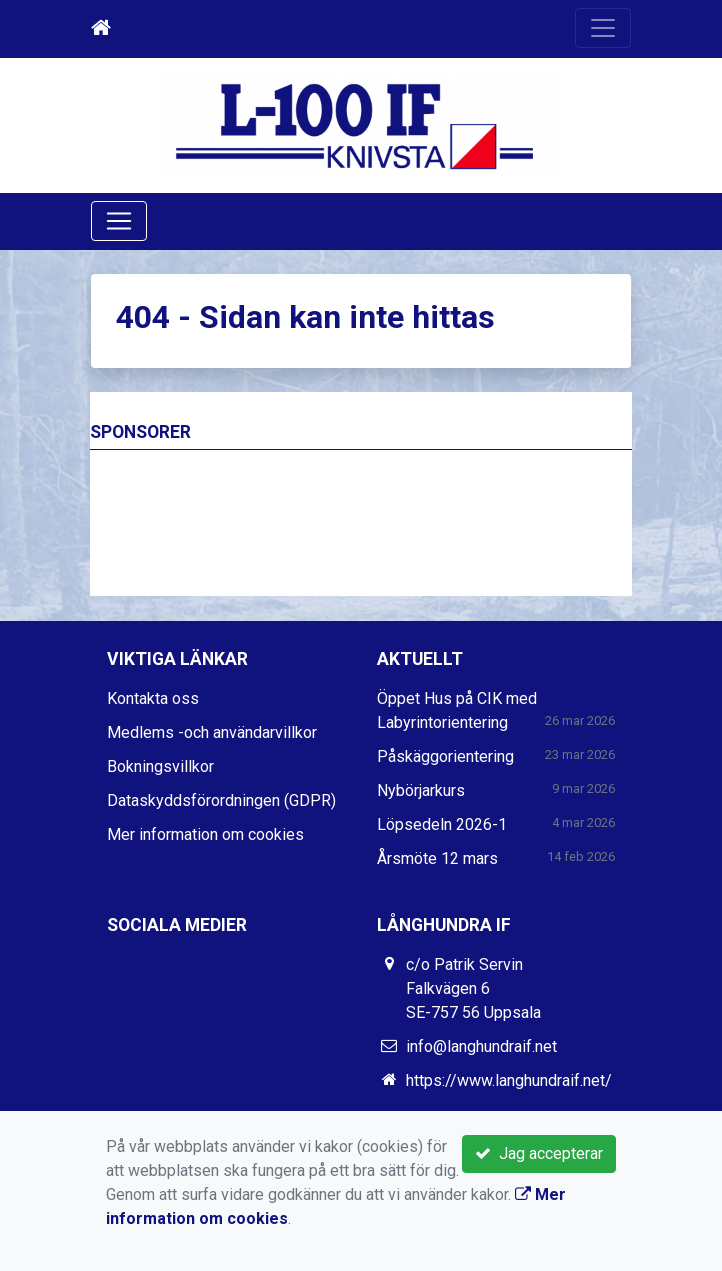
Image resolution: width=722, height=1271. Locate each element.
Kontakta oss (153, 698)
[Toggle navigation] (603, 28)
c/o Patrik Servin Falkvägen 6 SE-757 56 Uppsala (473, 988)
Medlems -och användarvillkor (212, 732)
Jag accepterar (539, 1153)
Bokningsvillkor (160, 766)
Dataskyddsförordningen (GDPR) (221, 800)
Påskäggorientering (445, 756)
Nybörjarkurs (421, 790)
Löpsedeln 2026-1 (442, 824)
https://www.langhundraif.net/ (509, 1080)
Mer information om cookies (205, 834)
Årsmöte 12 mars (437, 858)
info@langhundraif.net (481, 1046)
